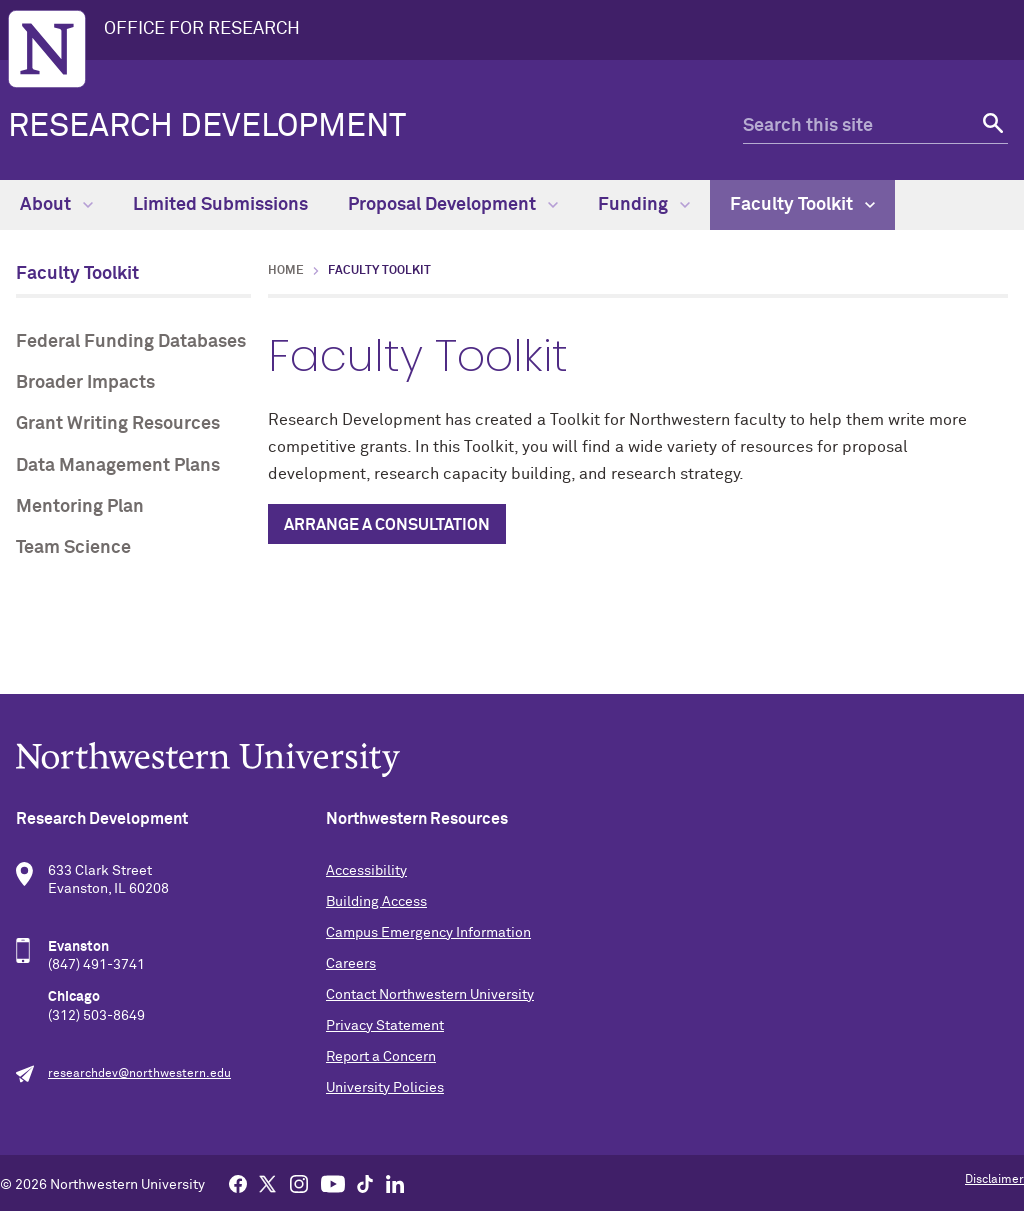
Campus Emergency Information (428, 933)
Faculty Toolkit (802, 205)
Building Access (376, 902)
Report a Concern (381, 1057)
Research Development (207, 127)
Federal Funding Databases (131, 342)
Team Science (73, 548)
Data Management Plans (118, 466)
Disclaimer (994, 1180)
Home (286, 271)
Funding (644, 205)
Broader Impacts (85, 383)
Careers (351, 964)
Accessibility (366, 871)
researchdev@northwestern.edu (139, 1074)
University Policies (385, 1088)
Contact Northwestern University (430, 995)
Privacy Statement (385, 1026)
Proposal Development (453, 205)
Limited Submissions (220, 205)
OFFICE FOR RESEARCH (202, 29)
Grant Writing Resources (118, 424)
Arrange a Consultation (387, 525)
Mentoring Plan (80, 507)
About (56, 205)
